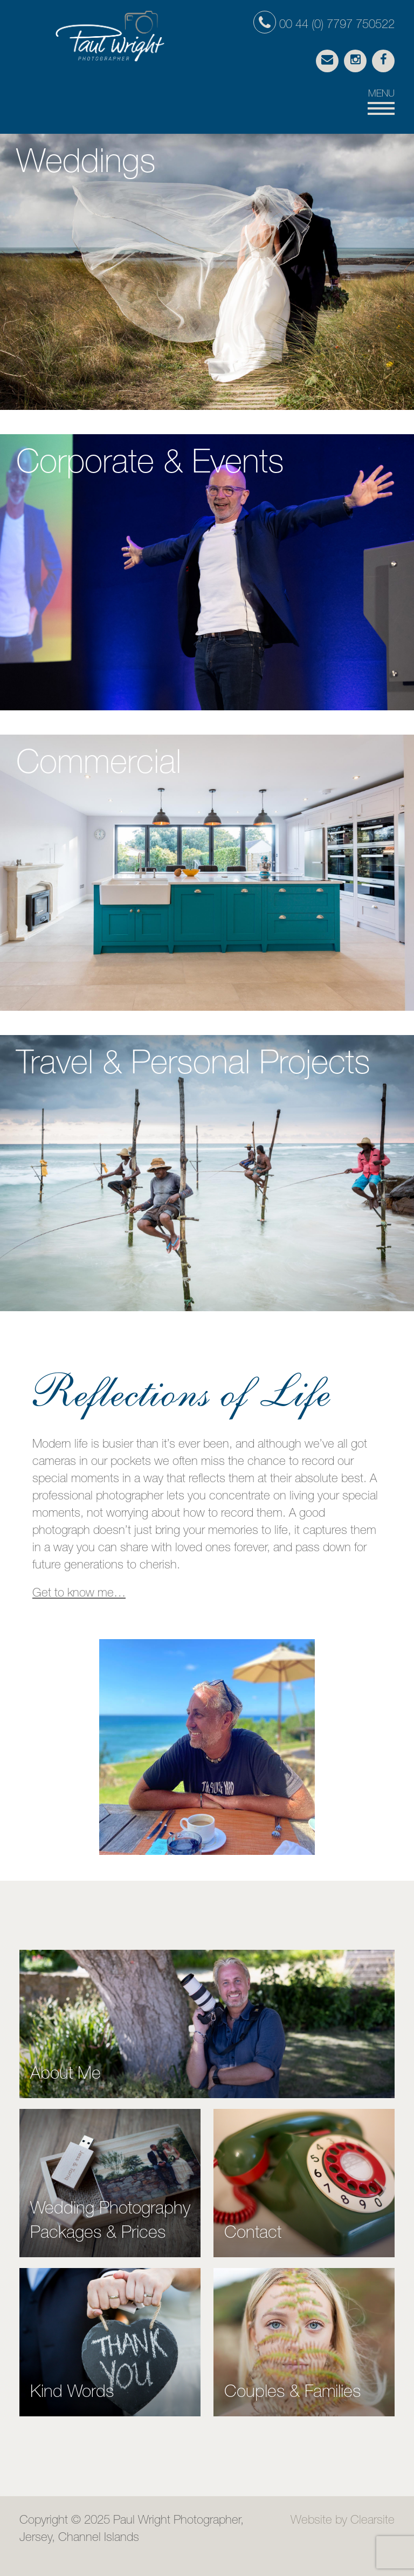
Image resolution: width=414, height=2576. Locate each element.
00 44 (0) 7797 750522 (324, 25)
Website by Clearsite (343, 2521)
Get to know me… (79, 1594)
